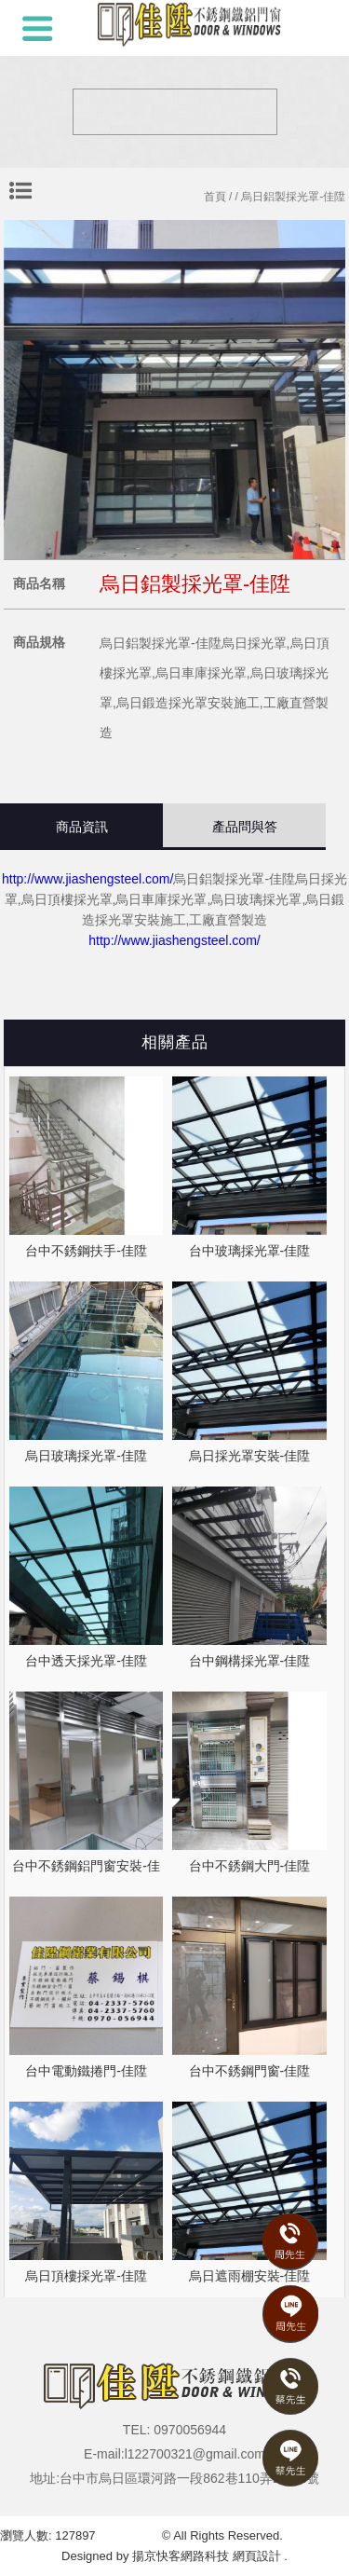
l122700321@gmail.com (195, 2453)
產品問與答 (244, 826)
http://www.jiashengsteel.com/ (87, 878)
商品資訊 (82, 826)
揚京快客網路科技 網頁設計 (206, 2556)
